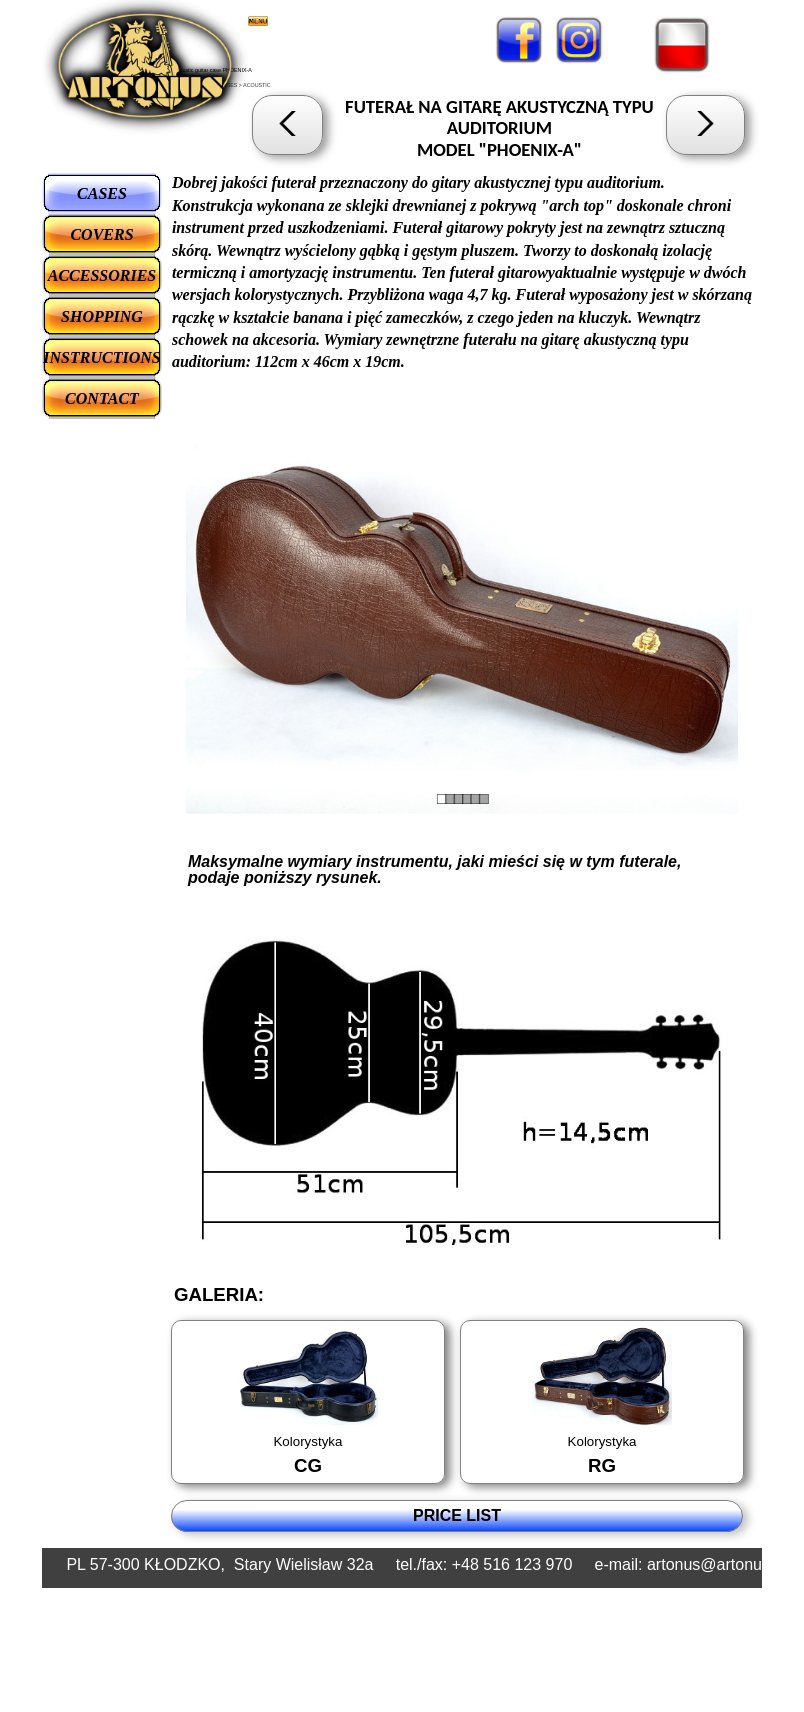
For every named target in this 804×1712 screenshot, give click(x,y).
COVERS (101, 234)
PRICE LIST (457, 1515)
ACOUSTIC (257, 85)
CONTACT (102, 398)
